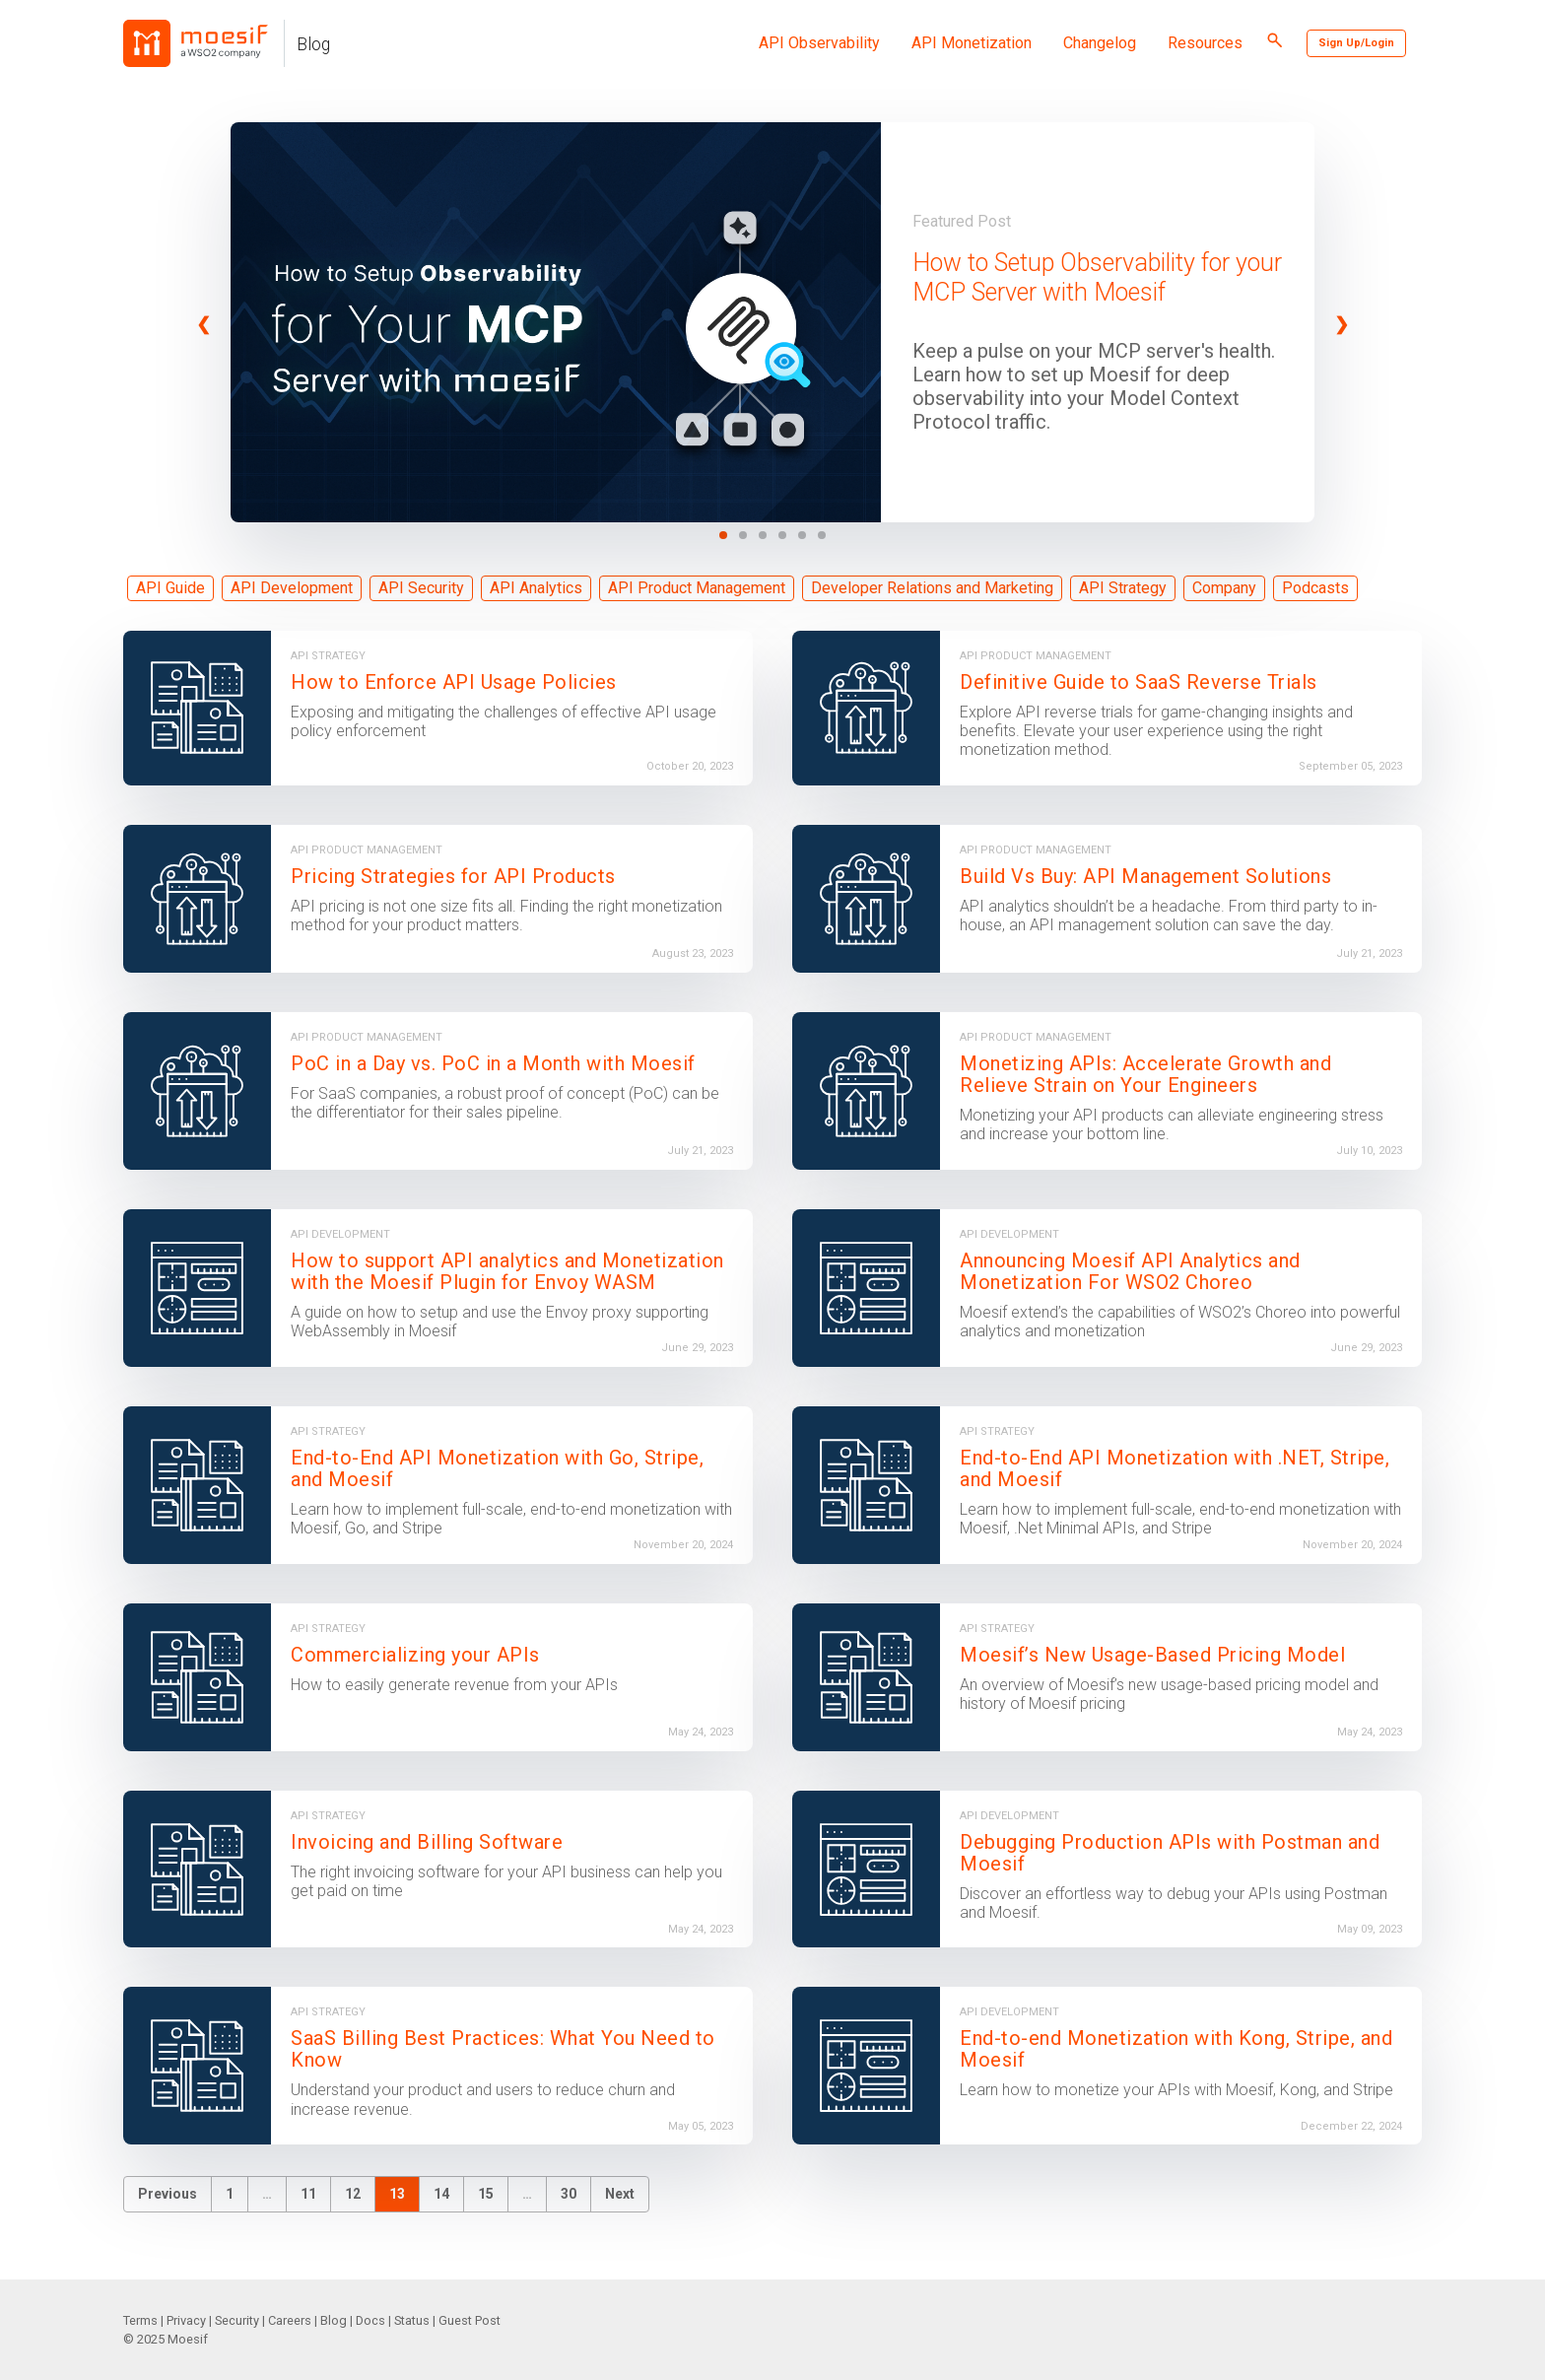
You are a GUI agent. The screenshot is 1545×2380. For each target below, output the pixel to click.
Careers (289, 2320)
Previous (167, 2194)
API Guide (170, 587)
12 (353, 2194)
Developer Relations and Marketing (932, 587)
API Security (421, 587)
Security (237, 2320)
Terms (140, 2320)
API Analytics (536, 587)
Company (1224, 587)
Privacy (186, 2320)
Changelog (1099, 43)
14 (441, 2194)
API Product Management (696, 587)
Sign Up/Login (1356, 42)
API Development (292, 587)
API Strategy (1123, 587)
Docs (370, 2320)
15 (486, 2194)
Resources (1205, 43)
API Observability (819, 43)
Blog (313, 44)
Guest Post (469, 2320)
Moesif (188, 2339)
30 (568, 2194)
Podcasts (1315, 587)
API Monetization (971, 43)
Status (412, 2320)
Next (620, 2194)
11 (308, 2194)
